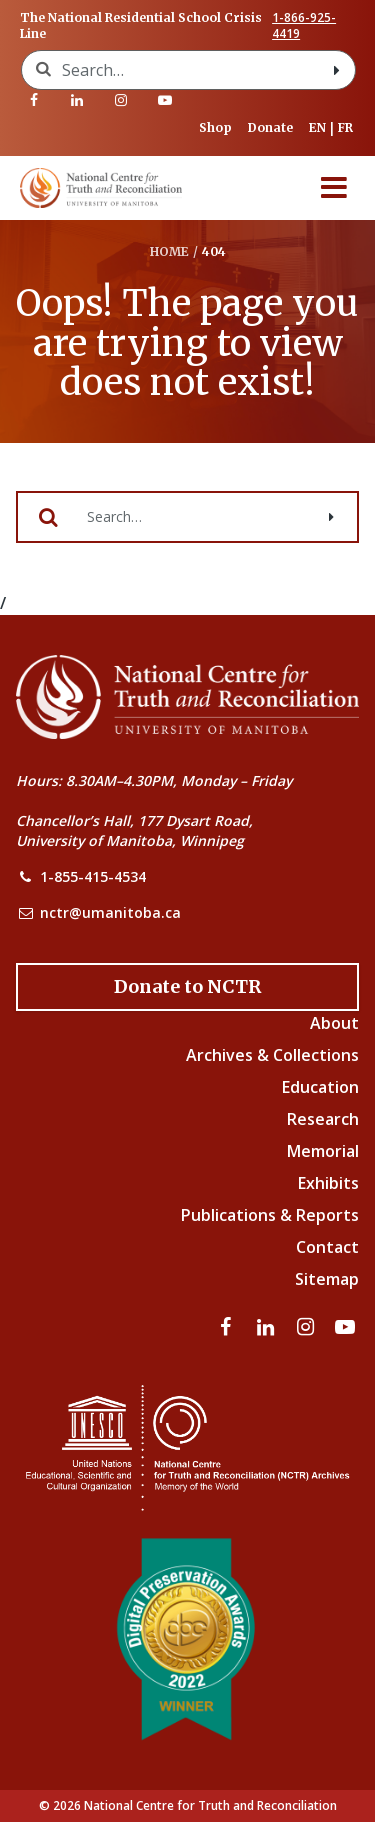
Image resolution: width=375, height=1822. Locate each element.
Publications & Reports (270, 1215)
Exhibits (328, 1183)
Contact (327, 1247)
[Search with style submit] (337, 70)
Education (320, 1087)
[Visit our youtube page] (165, 100)
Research (323, 1119)
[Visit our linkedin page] (78, 100)
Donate (270, 127)
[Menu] (334, 188)
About (334, 1023)
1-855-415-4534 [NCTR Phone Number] (93, 876)
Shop (215, 127)
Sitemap (327, 1279)
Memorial (323, 1151)
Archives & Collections (272, 1055)
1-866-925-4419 (304, 26)
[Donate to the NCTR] (187, 987)
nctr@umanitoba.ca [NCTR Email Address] (110, 912)
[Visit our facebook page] (34, 100)
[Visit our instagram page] (121, 100)
